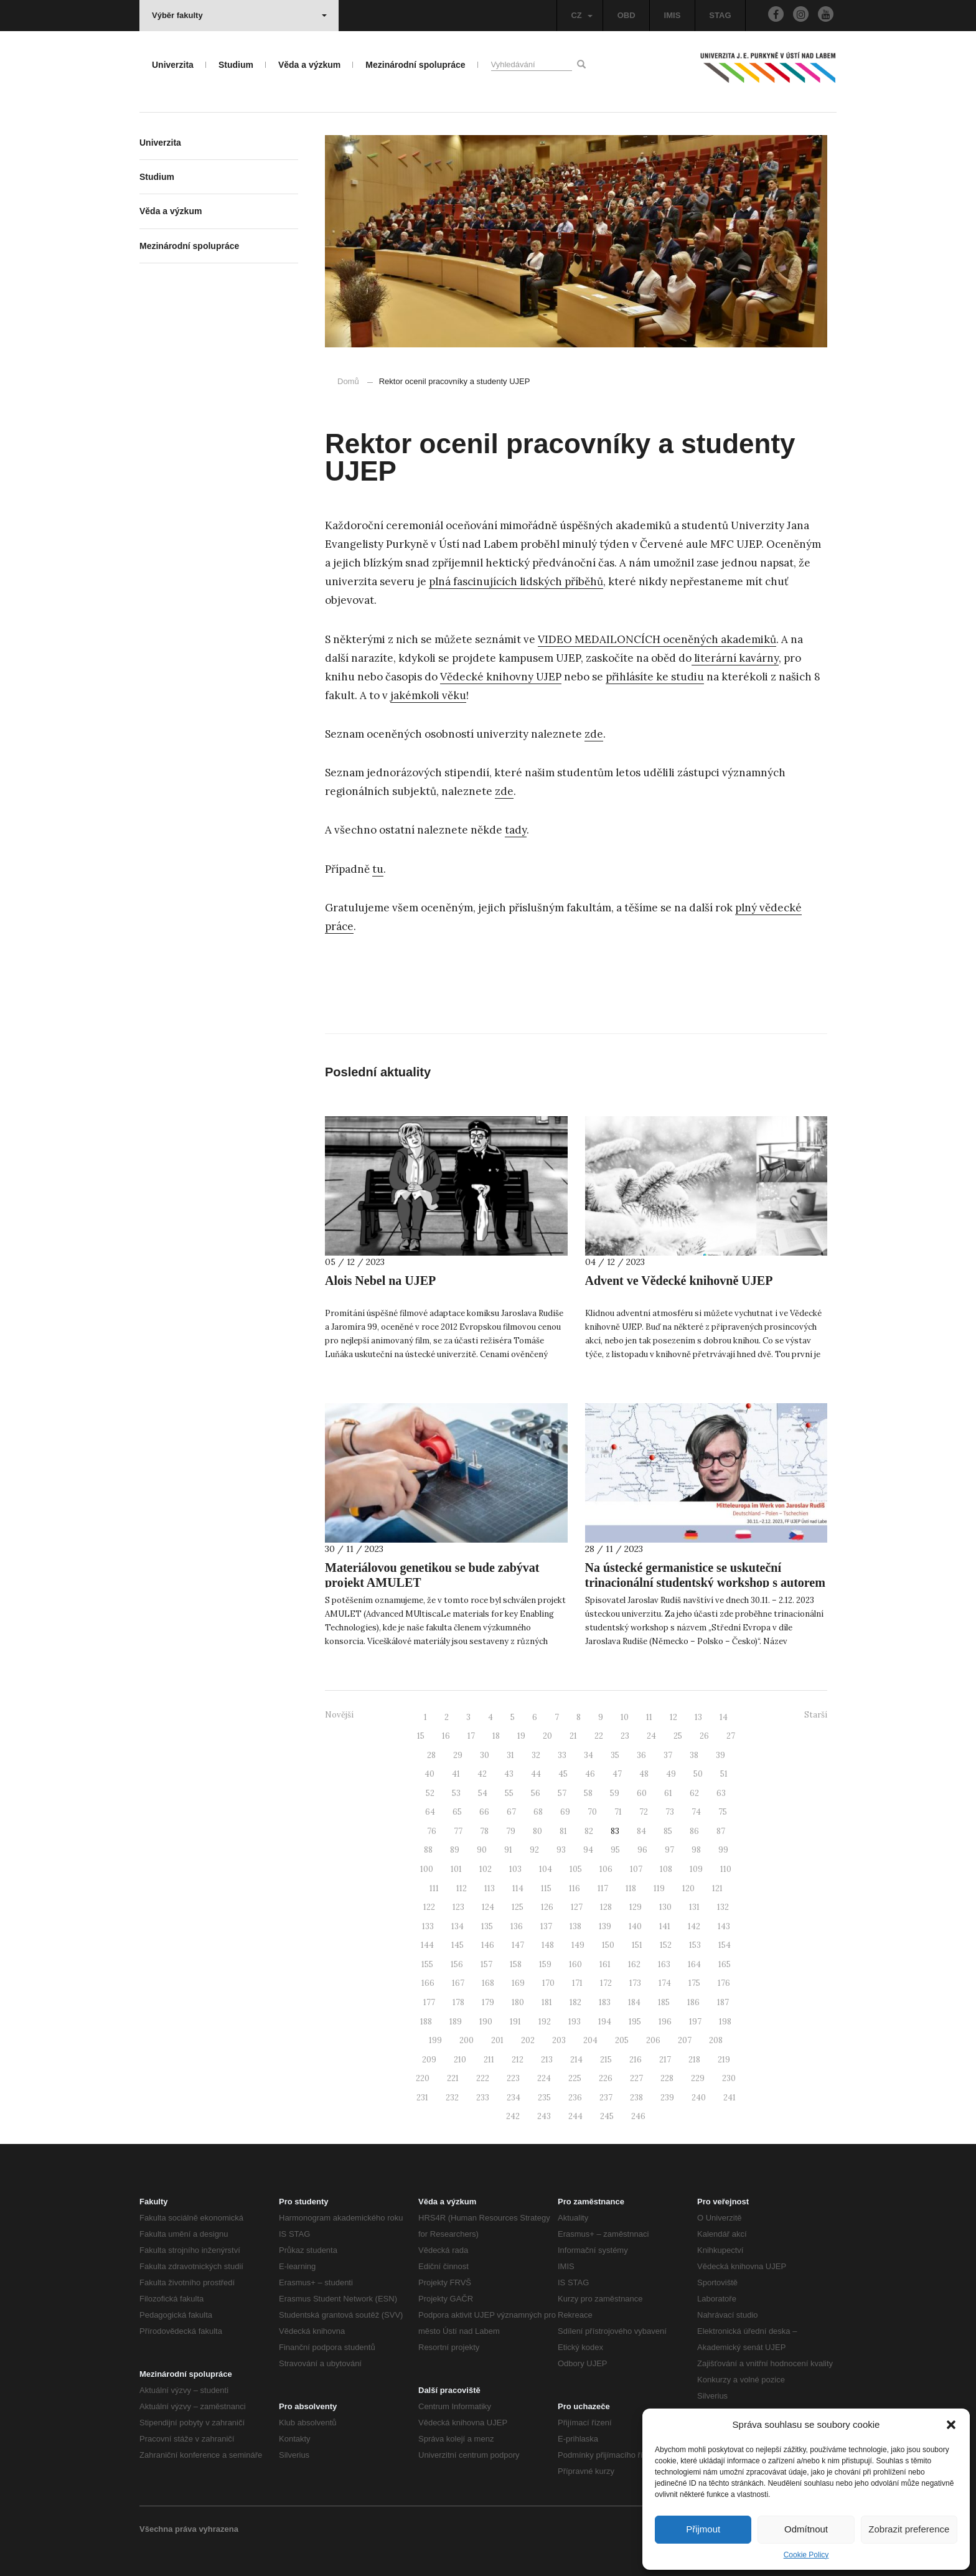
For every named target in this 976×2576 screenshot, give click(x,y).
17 (471, 1736)
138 (575, 1926)
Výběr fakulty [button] (239, 15)
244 (575, 2116)
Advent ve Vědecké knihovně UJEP (679, 1280)
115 (546, 1888)
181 (547, 2002)
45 (563, 1774)
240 (699, 2097)
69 (565, 1812)
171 (577, 1983)
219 (724, 2059)
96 (642, 1850)
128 (606, 1907)
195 (635, 2021)
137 (546, 1926)
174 (665, 1983)
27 (730, 1736)
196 (665, 2021)
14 (724, 1717)
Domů (348, 381)
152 (666, 1945)
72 (643, 1812)
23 (625, 1736)
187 (723, 2002)
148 (548, 1945)
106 (605, 1869)
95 (615, 1850)
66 (484, 1812)
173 (635, 1983)
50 (698, 1774)
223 (513, 2078)
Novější (339, 1714)
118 (631, 1888)
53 (456, 1793)
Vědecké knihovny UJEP (500, 677)
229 (698, 2078)
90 (482, 1850)
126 (547, 1907)
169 (518, 1983)
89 (454, 1850)
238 (636, 2097)
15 (421, 1736)
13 (698, 1717)
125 (517, 1907)
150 (608, 1945)
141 (664, 1926)
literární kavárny (735, 658)
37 (668, 1755)
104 (545, 1869)
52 (430, 1793)
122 (429, 1907)
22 (598, 1736)
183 (605, 2002)
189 (455, 2021)
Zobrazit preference (908, 2529)
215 (606, 2059)
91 (508, 1850)
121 (717, 1888)
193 (574, 2021)
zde (593, 734)
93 (561, 1850)
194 (604, 2021)
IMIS (672, 15)
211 (489, 2059)
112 (461, 1888)
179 (488, 2002)
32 (536, 1755)
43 (509, 1774)
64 (430, 1812)
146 (487, 1945)
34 (588, 1755)
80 (537, 1831)
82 (588, 1831)
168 (488, 1983)
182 (575, 2002)
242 (513, 2116)
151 (637, 1945)
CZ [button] (581, 15)
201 (497, 2040)
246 (638, 2116)
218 (694, 2059)
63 (721, 1793)
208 (716, 2040)
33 (562, 1755)
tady (516, 830)
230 (729, 2078)
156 (457, 1964)
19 (521, 1736)
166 (427, 1983)
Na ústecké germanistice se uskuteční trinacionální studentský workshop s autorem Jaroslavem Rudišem (705, 1582)
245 (607, 2116)
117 (603, 1888)
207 (685, 2040)
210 (460, 2059)
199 (435, 2040)
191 (515, 2021)
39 (720, 1755)
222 (482, 2078)
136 (516, 1926)
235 (544, 2097)
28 (431, 1755)
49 (671, 1774)
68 (538, 1812)
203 (559, 2040)
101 (456, 1869)
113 (489, 1888)
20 (547, 1736)
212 (517, 2059)
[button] (951, 2425)
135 (487, 1926)
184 (634, 2002)
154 (724, 1945)
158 (516, 1964)
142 (694, 1926)
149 (577, 1945)
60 (642, 1793)
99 (723, 1850)
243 (544, 2116)
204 (590, 2040)
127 (577, 1907)
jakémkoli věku (428, 695)
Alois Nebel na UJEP (380, 1280)
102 (485, 1869)
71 (618, 1812)
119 (659, 1888)
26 (704, 1736)
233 (482, 2097)
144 (427, 1945)
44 (536, 1774)
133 (428, 1926)
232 (452, 2097)
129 (635, 1907)
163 (664, 1964)
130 (665, 1907)
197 (695, 2021)
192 (544, 2021)
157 (486, 1964)
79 (510, 1831)
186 (693, 2002)
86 (694, 1831)
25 (677, 1736)
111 (434, 1888)
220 (422, 2078)
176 (724, 1983)
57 (562, 1793)
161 (605, 1964)
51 (724, 1774)
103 (515, 1869)
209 (429, 2059)
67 (511, 1812)
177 (429, 2002)
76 (431, 1831)
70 (592, 1812)
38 (694, 1755)
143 (724, 1926)
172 (606, 1983)
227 (636, 2078)
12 (673, 1717)
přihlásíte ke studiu (655, 677)
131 (694, 1907)
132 (723, 1907)
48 (644, 1774)
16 (446, 1736)
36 (641, 1755)
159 (545, 1964)
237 (605, 2097)
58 (588, 1793)
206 (653, 2040)
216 (635, 2059)
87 (720, 1831)
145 (457, 1945)
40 (429, 1774)
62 (694, 1793)
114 (517, 1888)
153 (695, 1945)
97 (669, 1850)
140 (635, 1926)
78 (484, 1831)
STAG (720, 15)
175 (694, 1983)
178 (458, 2002)
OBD (626, 15)
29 (457, 1755)
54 (482, 1793)
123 (458, 1907)
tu (377, 869)
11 (649, 1717)
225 (574, 2078)
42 (482, 1774)
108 (666, 1869)
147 (518, 1945)
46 (590, 1774)
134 (457, 1926)
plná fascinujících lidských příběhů (516, 581)
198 (725, 2021)
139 (605, 1926)
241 (729, 2097)
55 (509, 1793)
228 (666, 2078)
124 (488, 1907)
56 (535, 1793)
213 (547, 2059)
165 (724, 1964)
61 (668, 1793)
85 (668, 1831)
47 (617, 1774)
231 (422, 2097)
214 (576, 2059)
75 (722, 1812)
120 (688, 1888)
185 (664, 2002)
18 (496, 1736)
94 (588, 1850)
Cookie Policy (806, 2554)
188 (426, 2021)
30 (484, 1755)
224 (544, 2078)
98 (696, 1850)
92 (534, 1850)
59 (614, 1793)
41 (456, 1774)
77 (458, 1831)
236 (575, 2097)
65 (457, 1812)
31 (510, 1755)
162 (634, 1964)
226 (605, 2078)
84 (641, 1831)
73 (669, 1812)
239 (667, 2097)
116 (574, 1888)
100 (426, 1869)
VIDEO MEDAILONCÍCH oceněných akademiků (657, 639)
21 (573, 1736)
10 (625, 1717)
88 (428, 1850)
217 (665, 2059)
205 (622, 2040)
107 (636, 1869)
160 (575, 1964)
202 (528, 2040)
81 (563, 1831)
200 (466, 2040)
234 (513, 2097)
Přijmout (703, 2529)
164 (694, 1964)
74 (696, 1812)
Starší (815, 1714)
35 (615, 1755)
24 (651, 1736)
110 (725, 1869)
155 (427, 1964)
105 (576, 1869)
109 (696, 1869)
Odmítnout (806, 2529)
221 (453, 2078)
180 (518, 2002)
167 (458, 1983)
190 (485, 2021)
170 (548, 1983)
